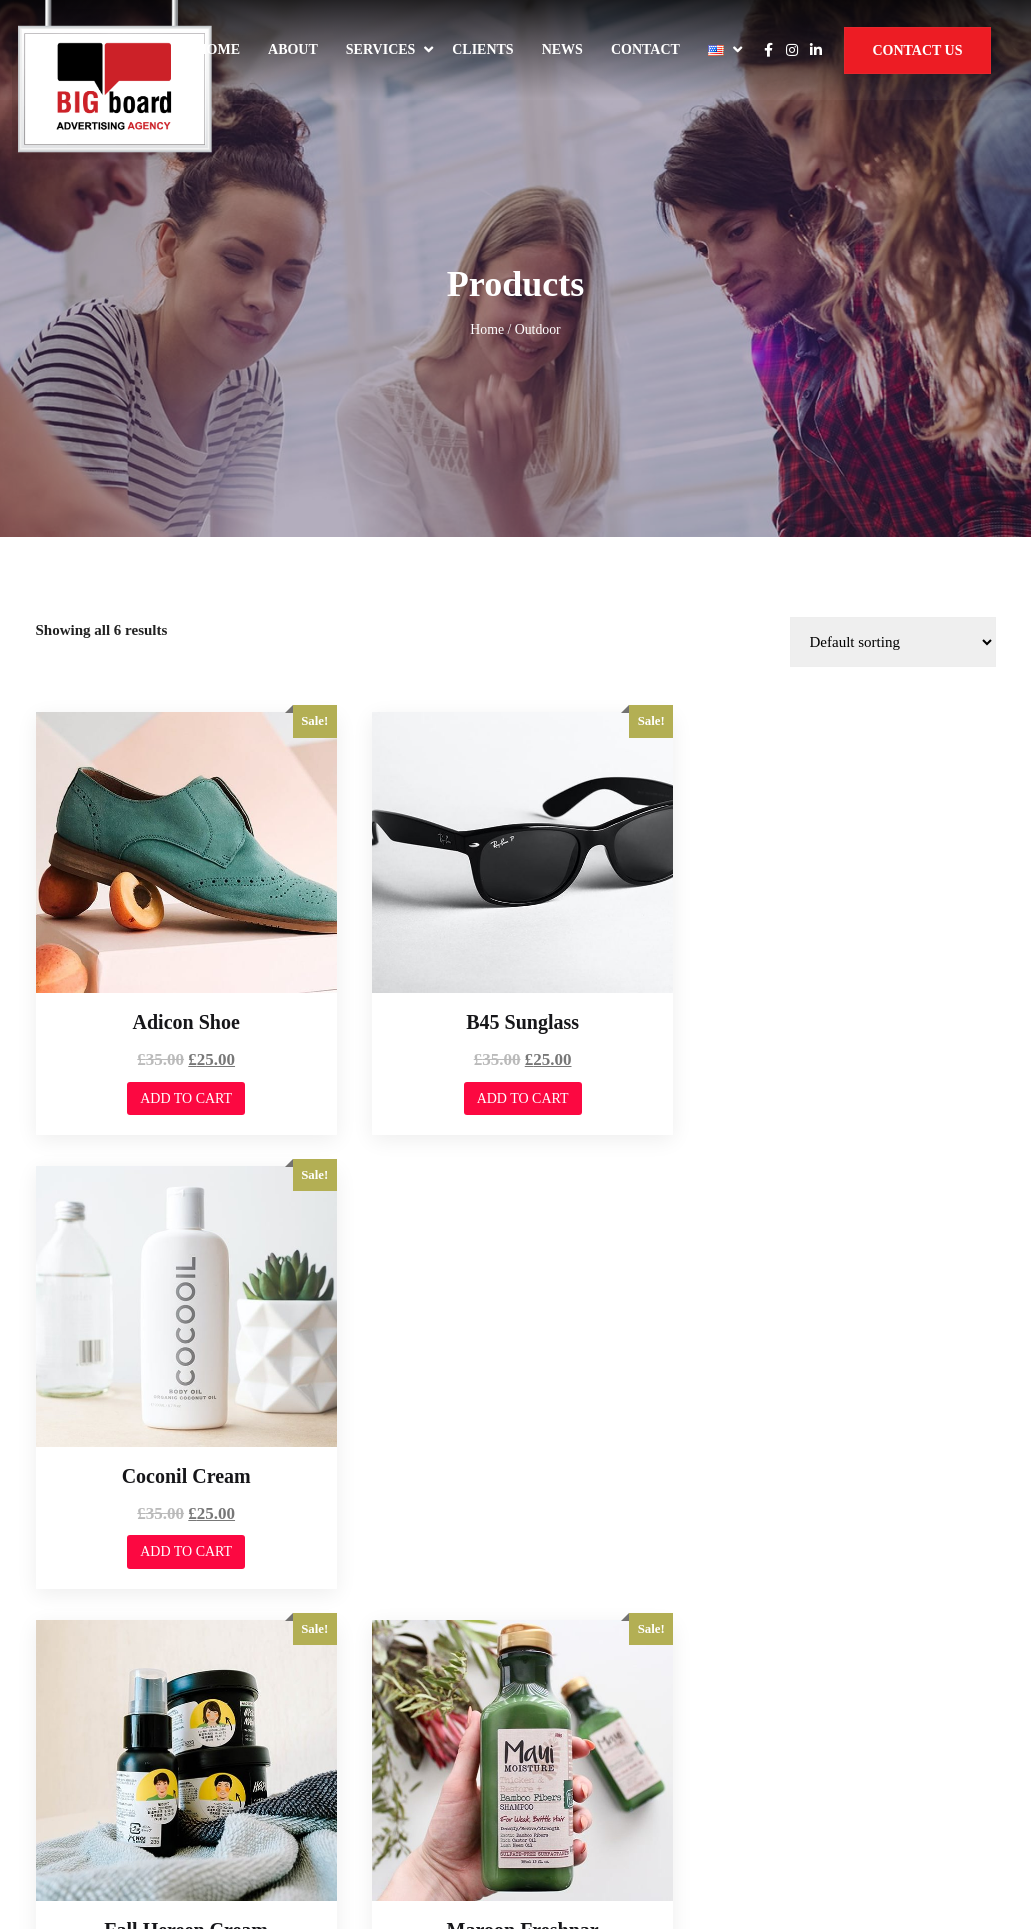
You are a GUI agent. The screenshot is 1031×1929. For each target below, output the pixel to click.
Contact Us (917, 50)
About (293, 49)
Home (218, 49)
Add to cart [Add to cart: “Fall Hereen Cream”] (183, 1339)
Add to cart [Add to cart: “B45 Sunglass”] (515, 892)
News (562, 49)
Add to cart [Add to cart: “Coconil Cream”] (846, 892)
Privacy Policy (819, 1769)
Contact (645, 49)
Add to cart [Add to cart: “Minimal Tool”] (846, 1339)
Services (381, 49)
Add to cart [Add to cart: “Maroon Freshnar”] (515, 1339)
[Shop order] (893, 442)
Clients (482, 49)
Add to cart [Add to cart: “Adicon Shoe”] (183, 892)
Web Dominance (94, 1776)
